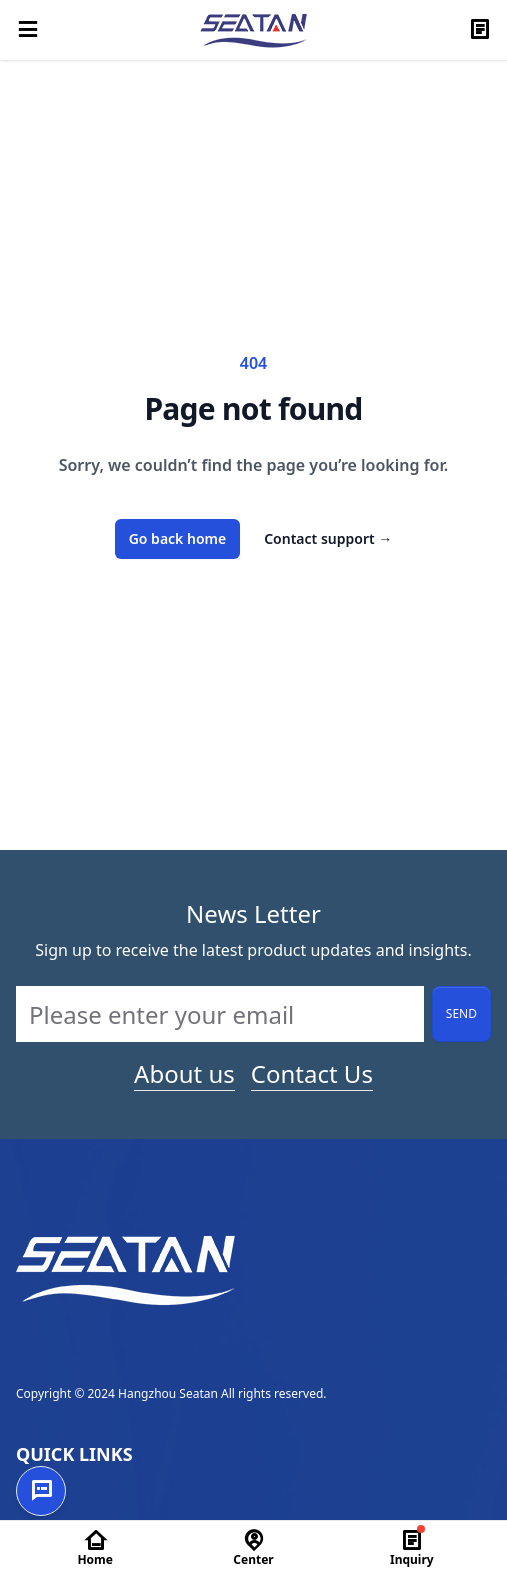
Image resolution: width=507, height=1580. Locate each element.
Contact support (328, 538)
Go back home (178, 538)
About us (184, 1074)
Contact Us (312, 1074)
